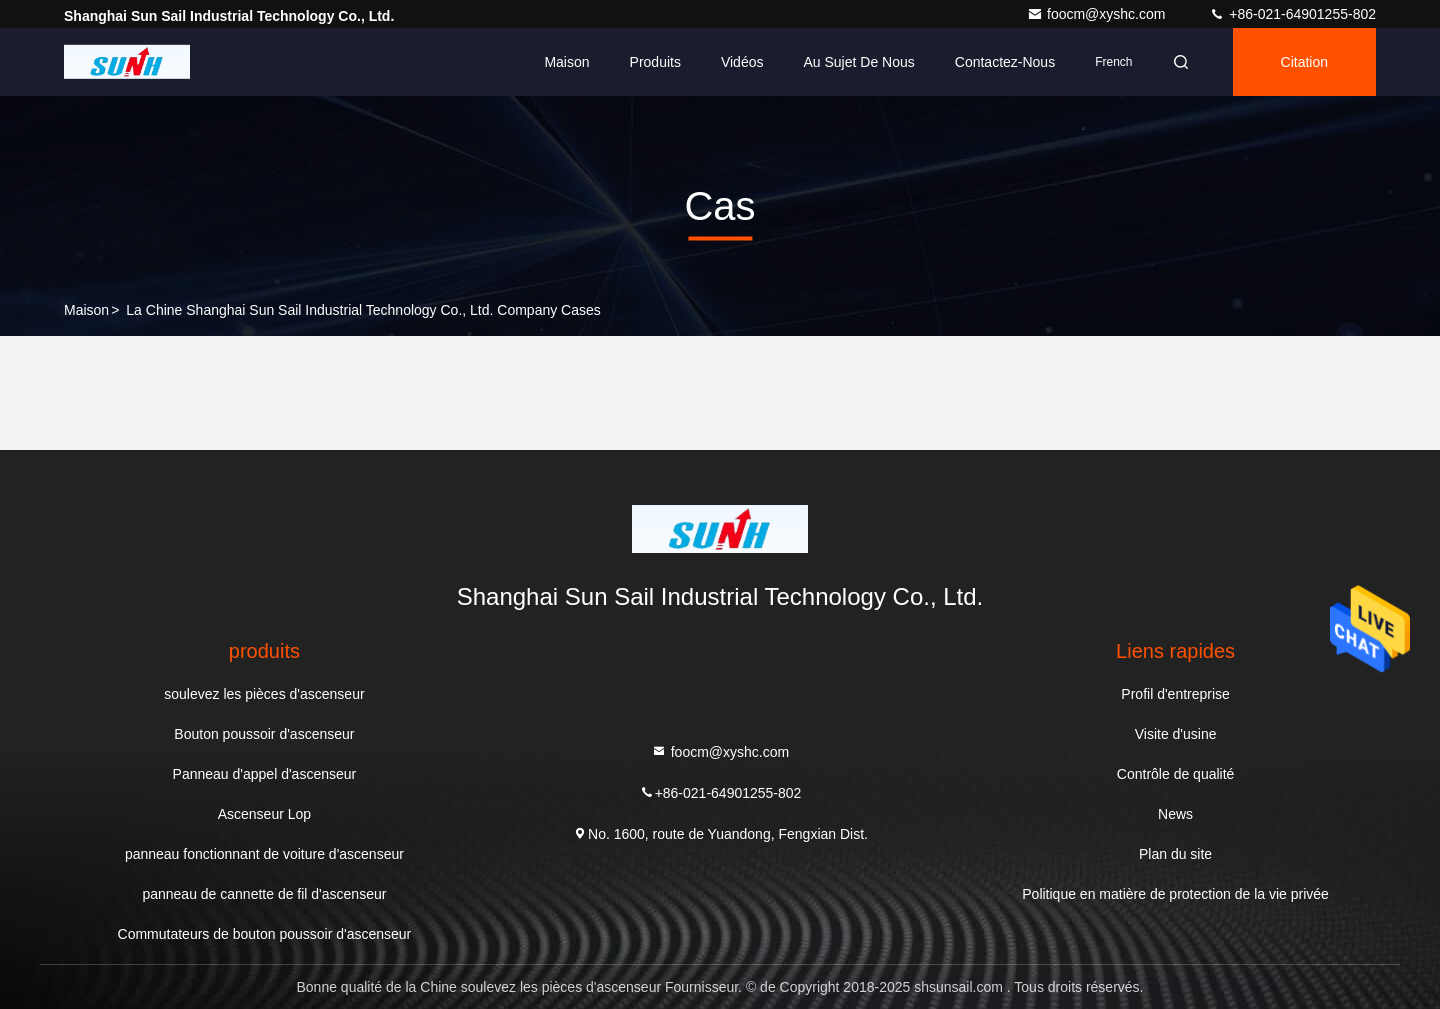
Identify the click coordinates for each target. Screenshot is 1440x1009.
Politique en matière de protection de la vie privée (1175, 894)
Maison (566, 62)
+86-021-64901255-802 (1292, 14)
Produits (655, 62)
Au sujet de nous (858, 62)
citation (1304, 62)
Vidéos (742, 62)
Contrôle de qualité (1176, 774)
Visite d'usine (1176, 734)
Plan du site (1175, 854)
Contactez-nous (1005, 62)
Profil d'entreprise (1175, 694)
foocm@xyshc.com (1098, 14)
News (1175, 814)
